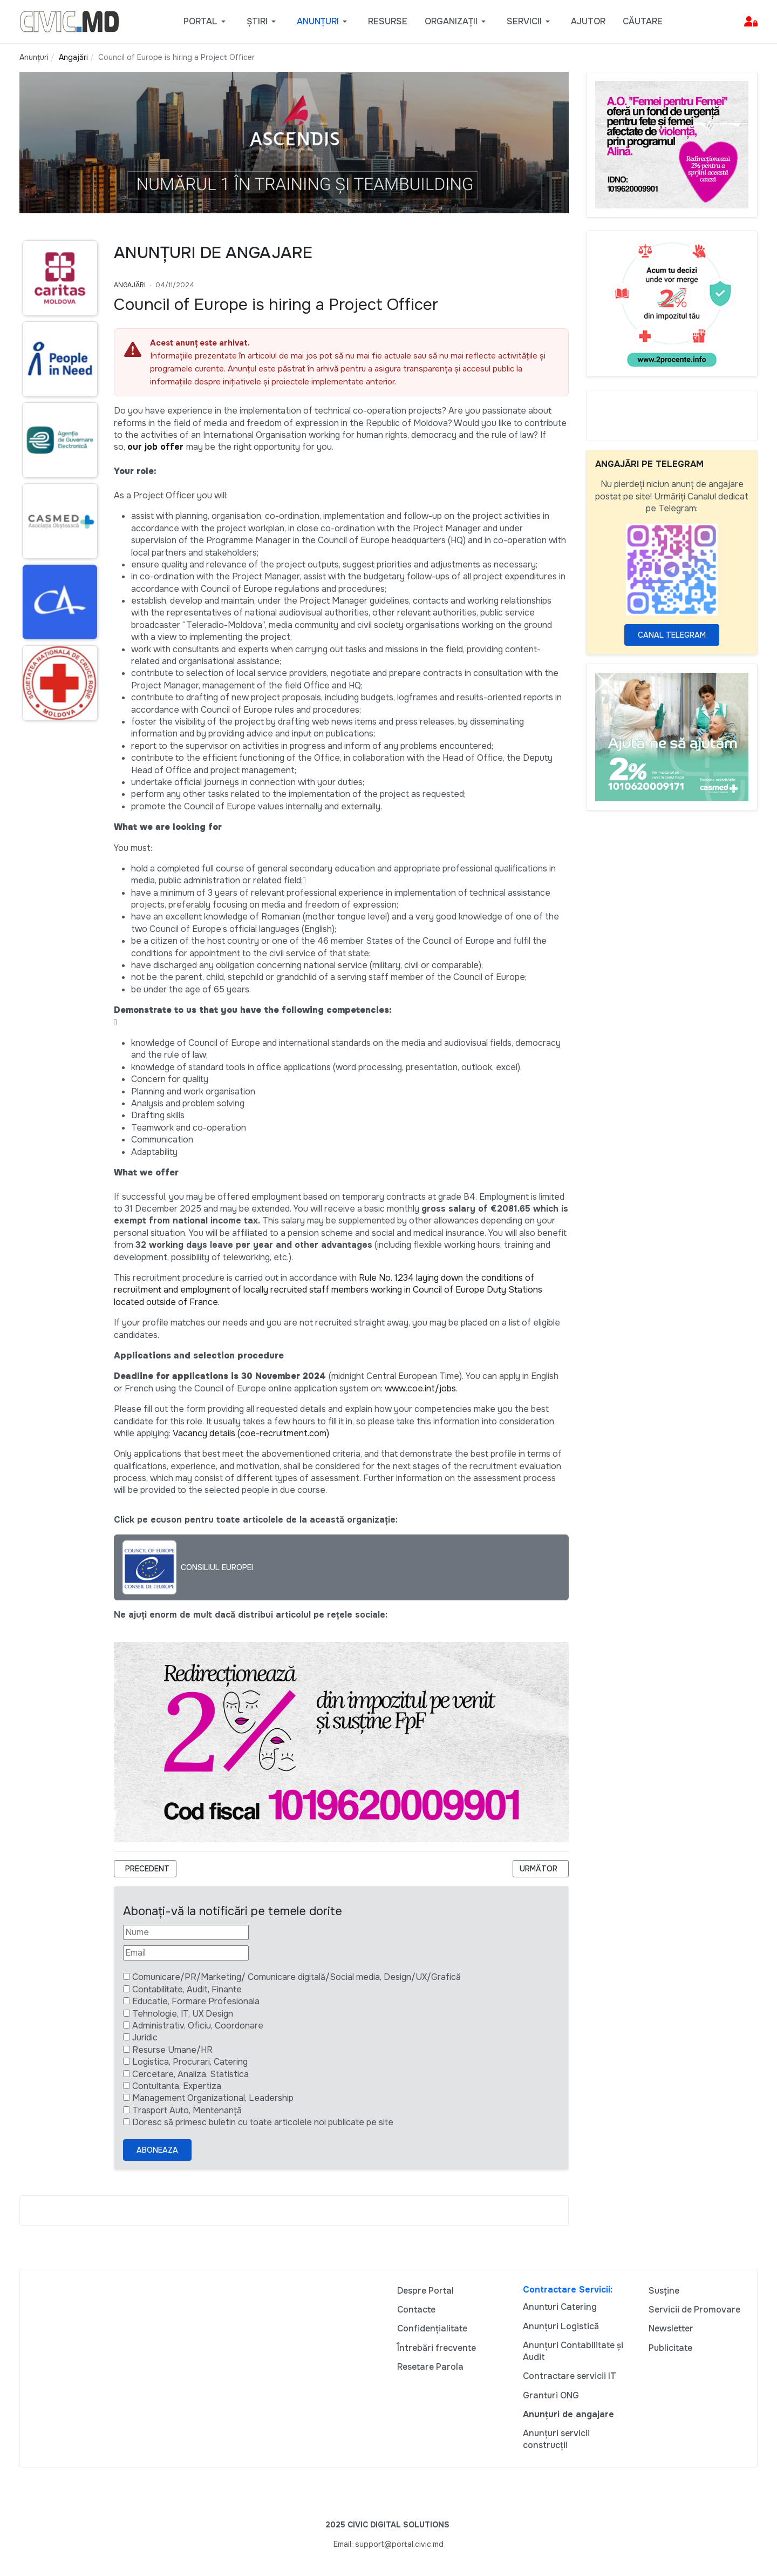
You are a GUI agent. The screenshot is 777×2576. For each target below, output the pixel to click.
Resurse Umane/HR (172, 2050)
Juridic (145, 2037)
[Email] (186, 1952)
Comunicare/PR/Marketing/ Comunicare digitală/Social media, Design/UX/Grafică (296, 1977)
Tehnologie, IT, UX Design (182, 2013)
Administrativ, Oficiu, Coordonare (197, 2025)
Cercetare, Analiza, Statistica (190, 2074)
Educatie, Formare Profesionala (196, 2001)
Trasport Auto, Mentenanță (187, 2110)
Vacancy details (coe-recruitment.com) (251, 1433)
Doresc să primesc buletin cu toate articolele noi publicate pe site (262, 2122)
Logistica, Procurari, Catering (190, 2061)
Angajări (130, 285)
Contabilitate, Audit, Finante (187, 1989)
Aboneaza (157, 2150)
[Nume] (186, 1932)
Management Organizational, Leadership (213, 2098)
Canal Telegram (672, 635)
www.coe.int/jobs (420, 1388)
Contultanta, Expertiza (176, 2086)
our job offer (155, 446)
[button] (206, 21)
